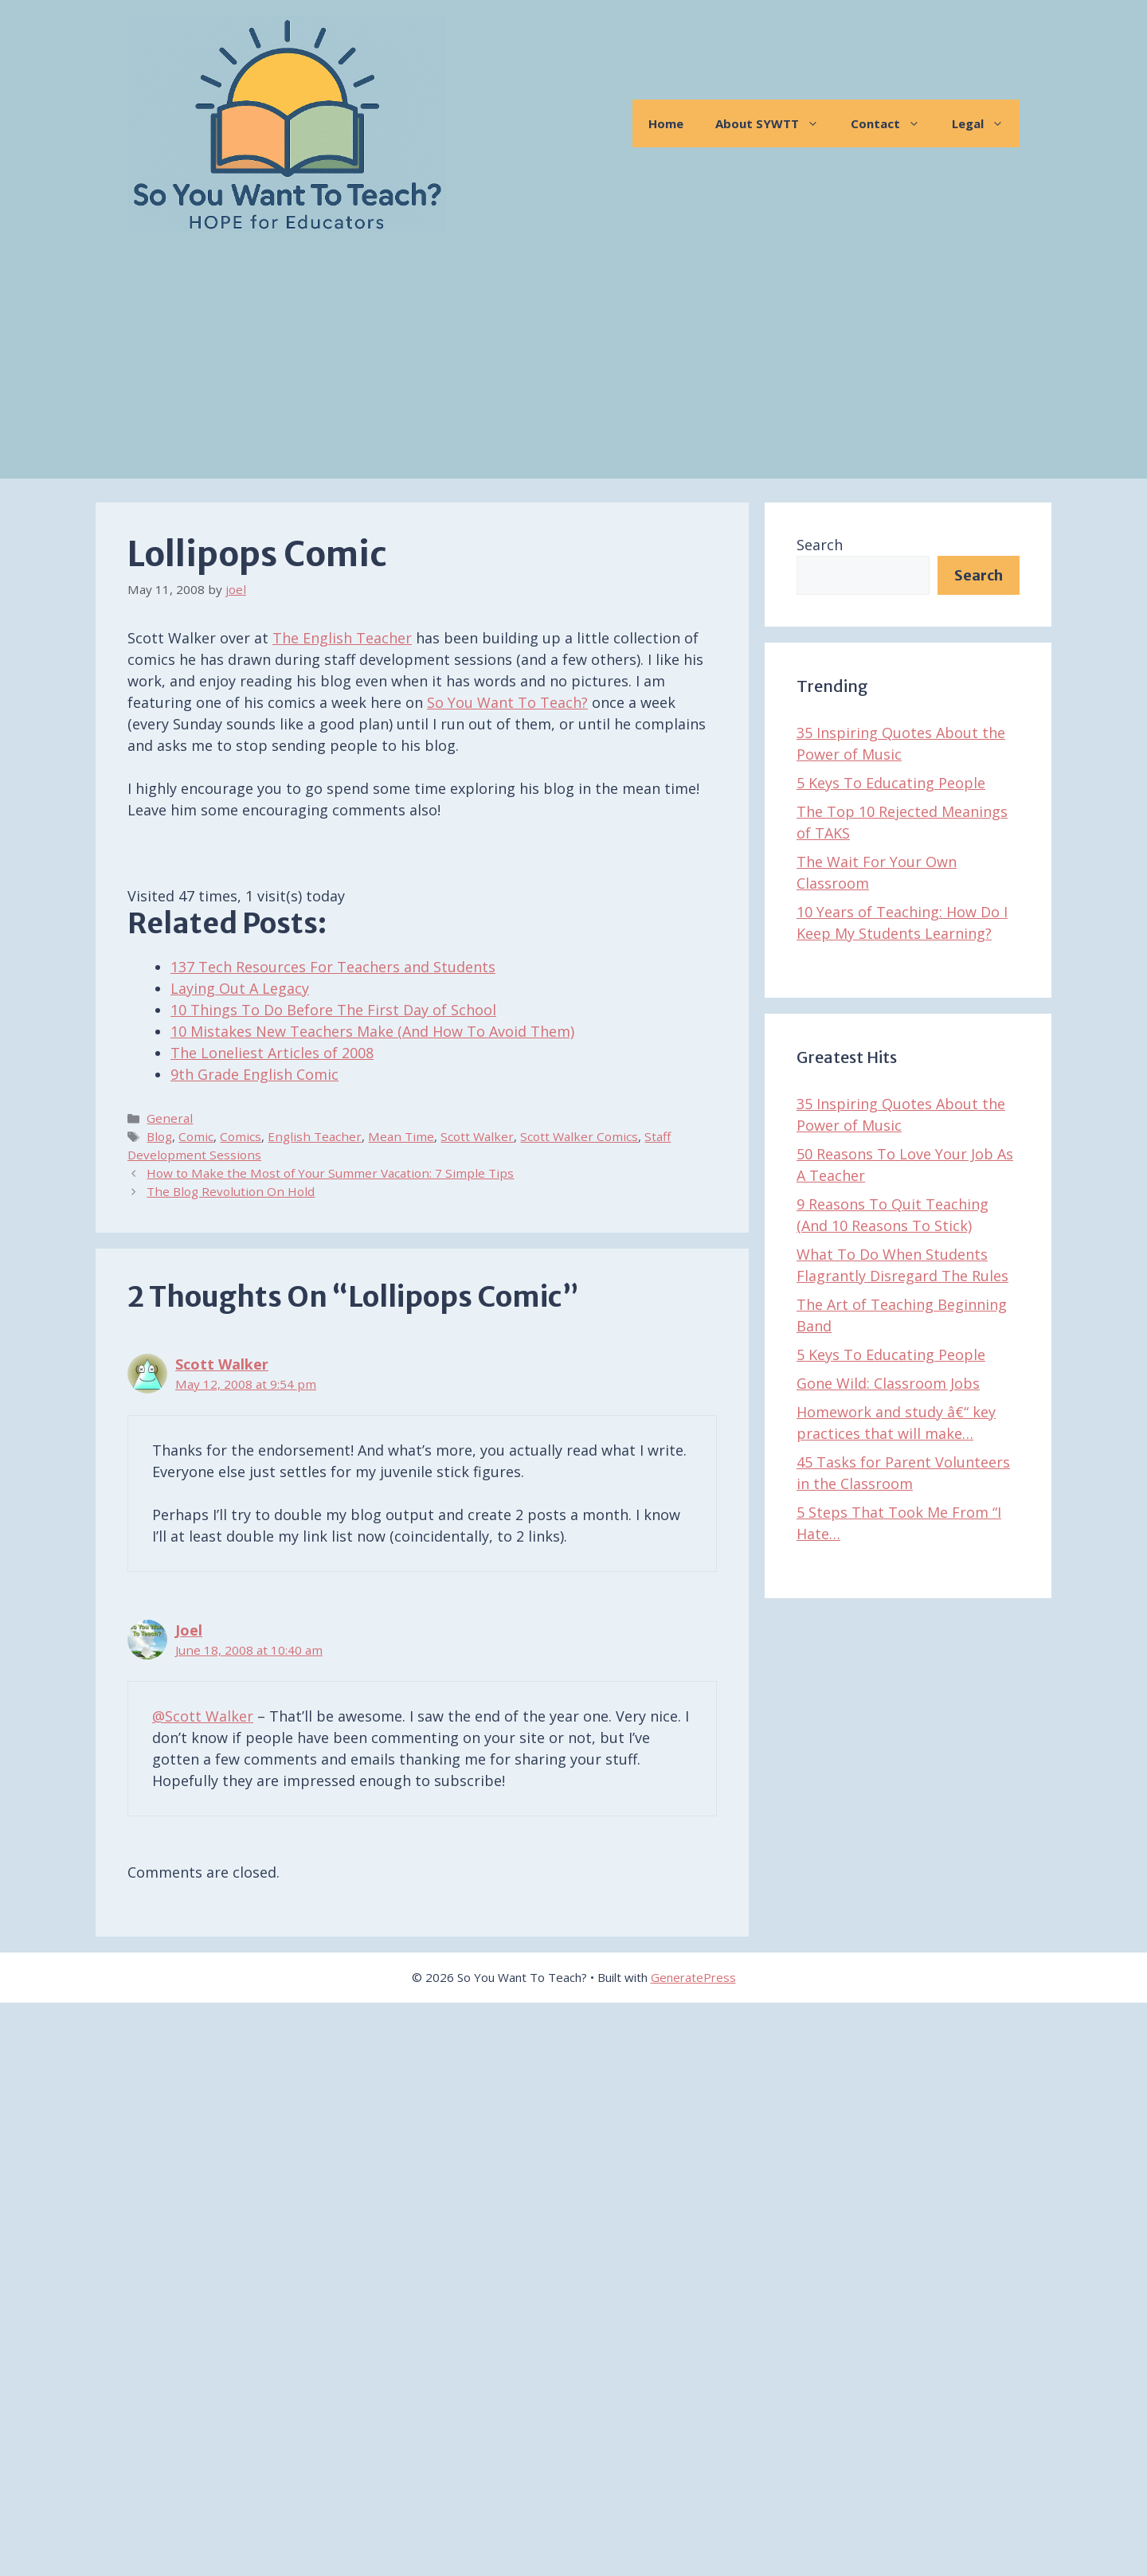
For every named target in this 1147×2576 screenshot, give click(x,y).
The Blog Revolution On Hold (231, 1191)
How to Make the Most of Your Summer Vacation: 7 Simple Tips (330, 1173)
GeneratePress (693, 1977)
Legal (986, 123)
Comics (240, 1136)
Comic (195, 1136)
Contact (893, 123)
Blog (159, 1136)
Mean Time (401, 1136)
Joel (188, 1630)
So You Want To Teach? (507, 702)
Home (665, 123)
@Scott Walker (202, 1716)
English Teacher (315, 1136)
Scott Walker (477, 1136)
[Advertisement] (573, 367)
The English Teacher (342, 637)
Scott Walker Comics (579, 1136)
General (170, 1118)
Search (820, 544)
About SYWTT (775, 123)
